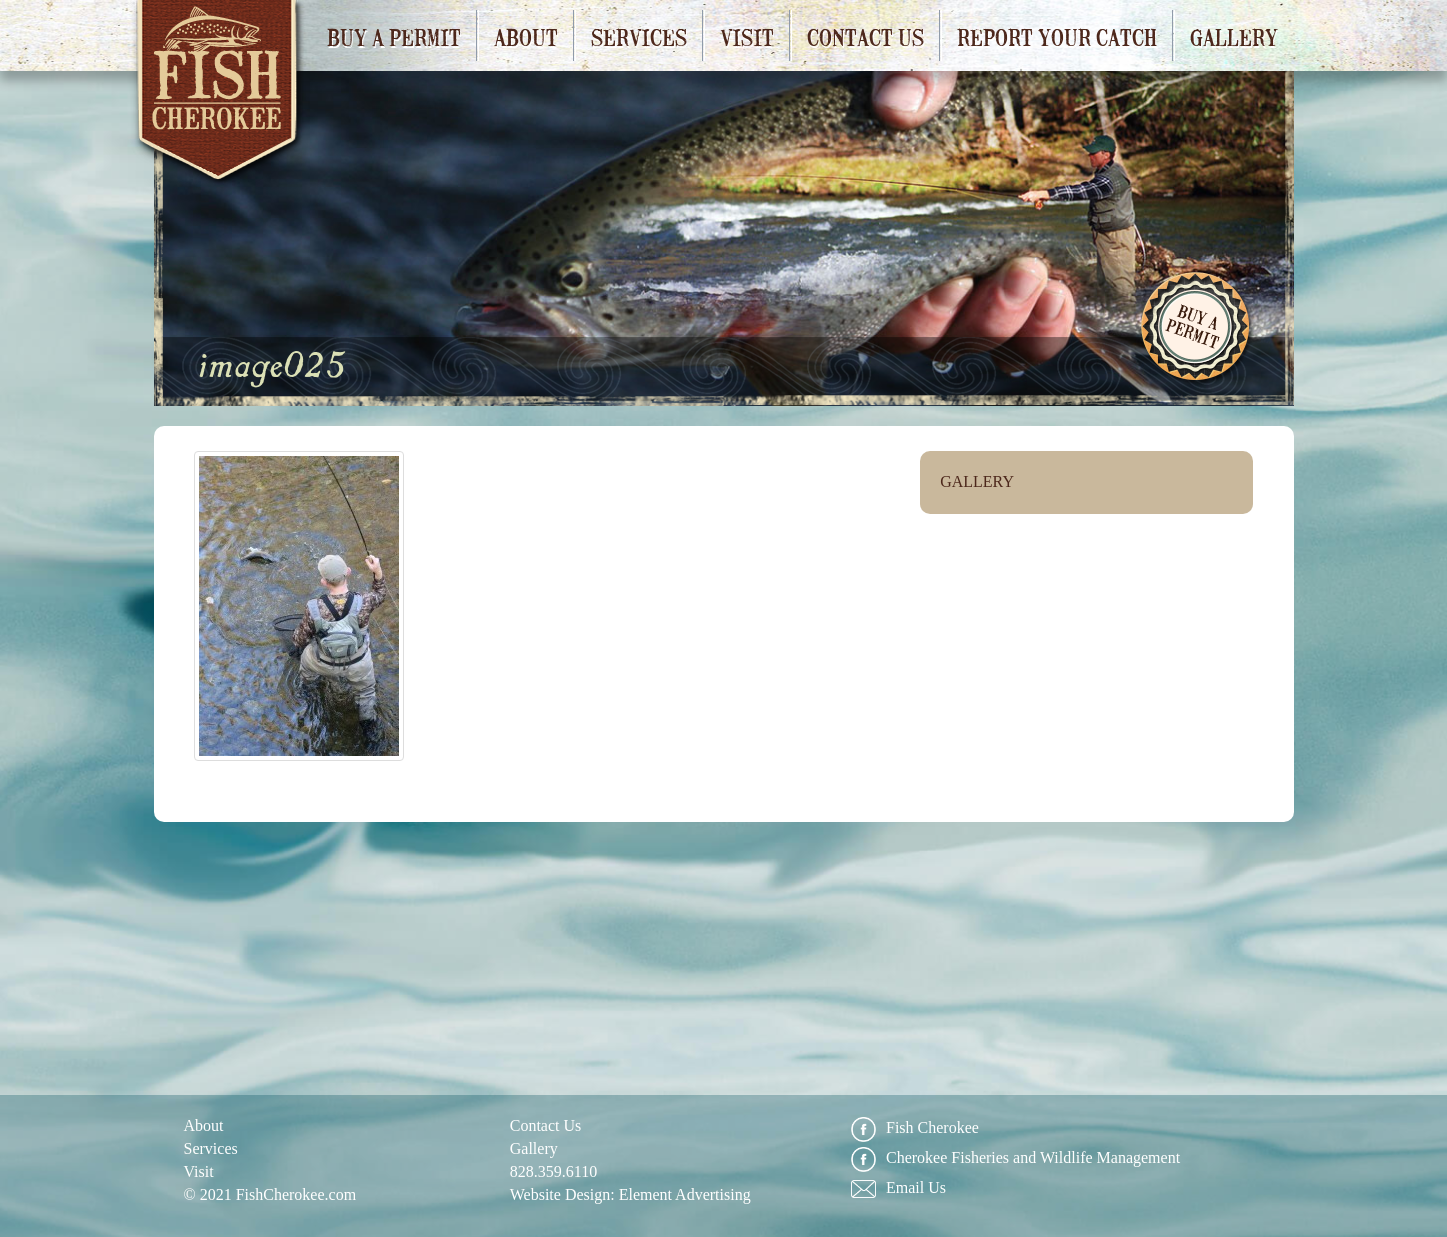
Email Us (898, 1188)
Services (639, 36)
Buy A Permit (1197, 329)
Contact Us (865, 36)
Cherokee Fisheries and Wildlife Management (1015, 1158)
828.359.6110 (553, 1171)
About (526, 36)
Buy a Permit (394, 36)
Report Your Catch (1057, 36)
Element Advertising (685, 1194)
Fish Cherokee (219, 97)
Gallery (1234, 36)
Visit (747, 36)
